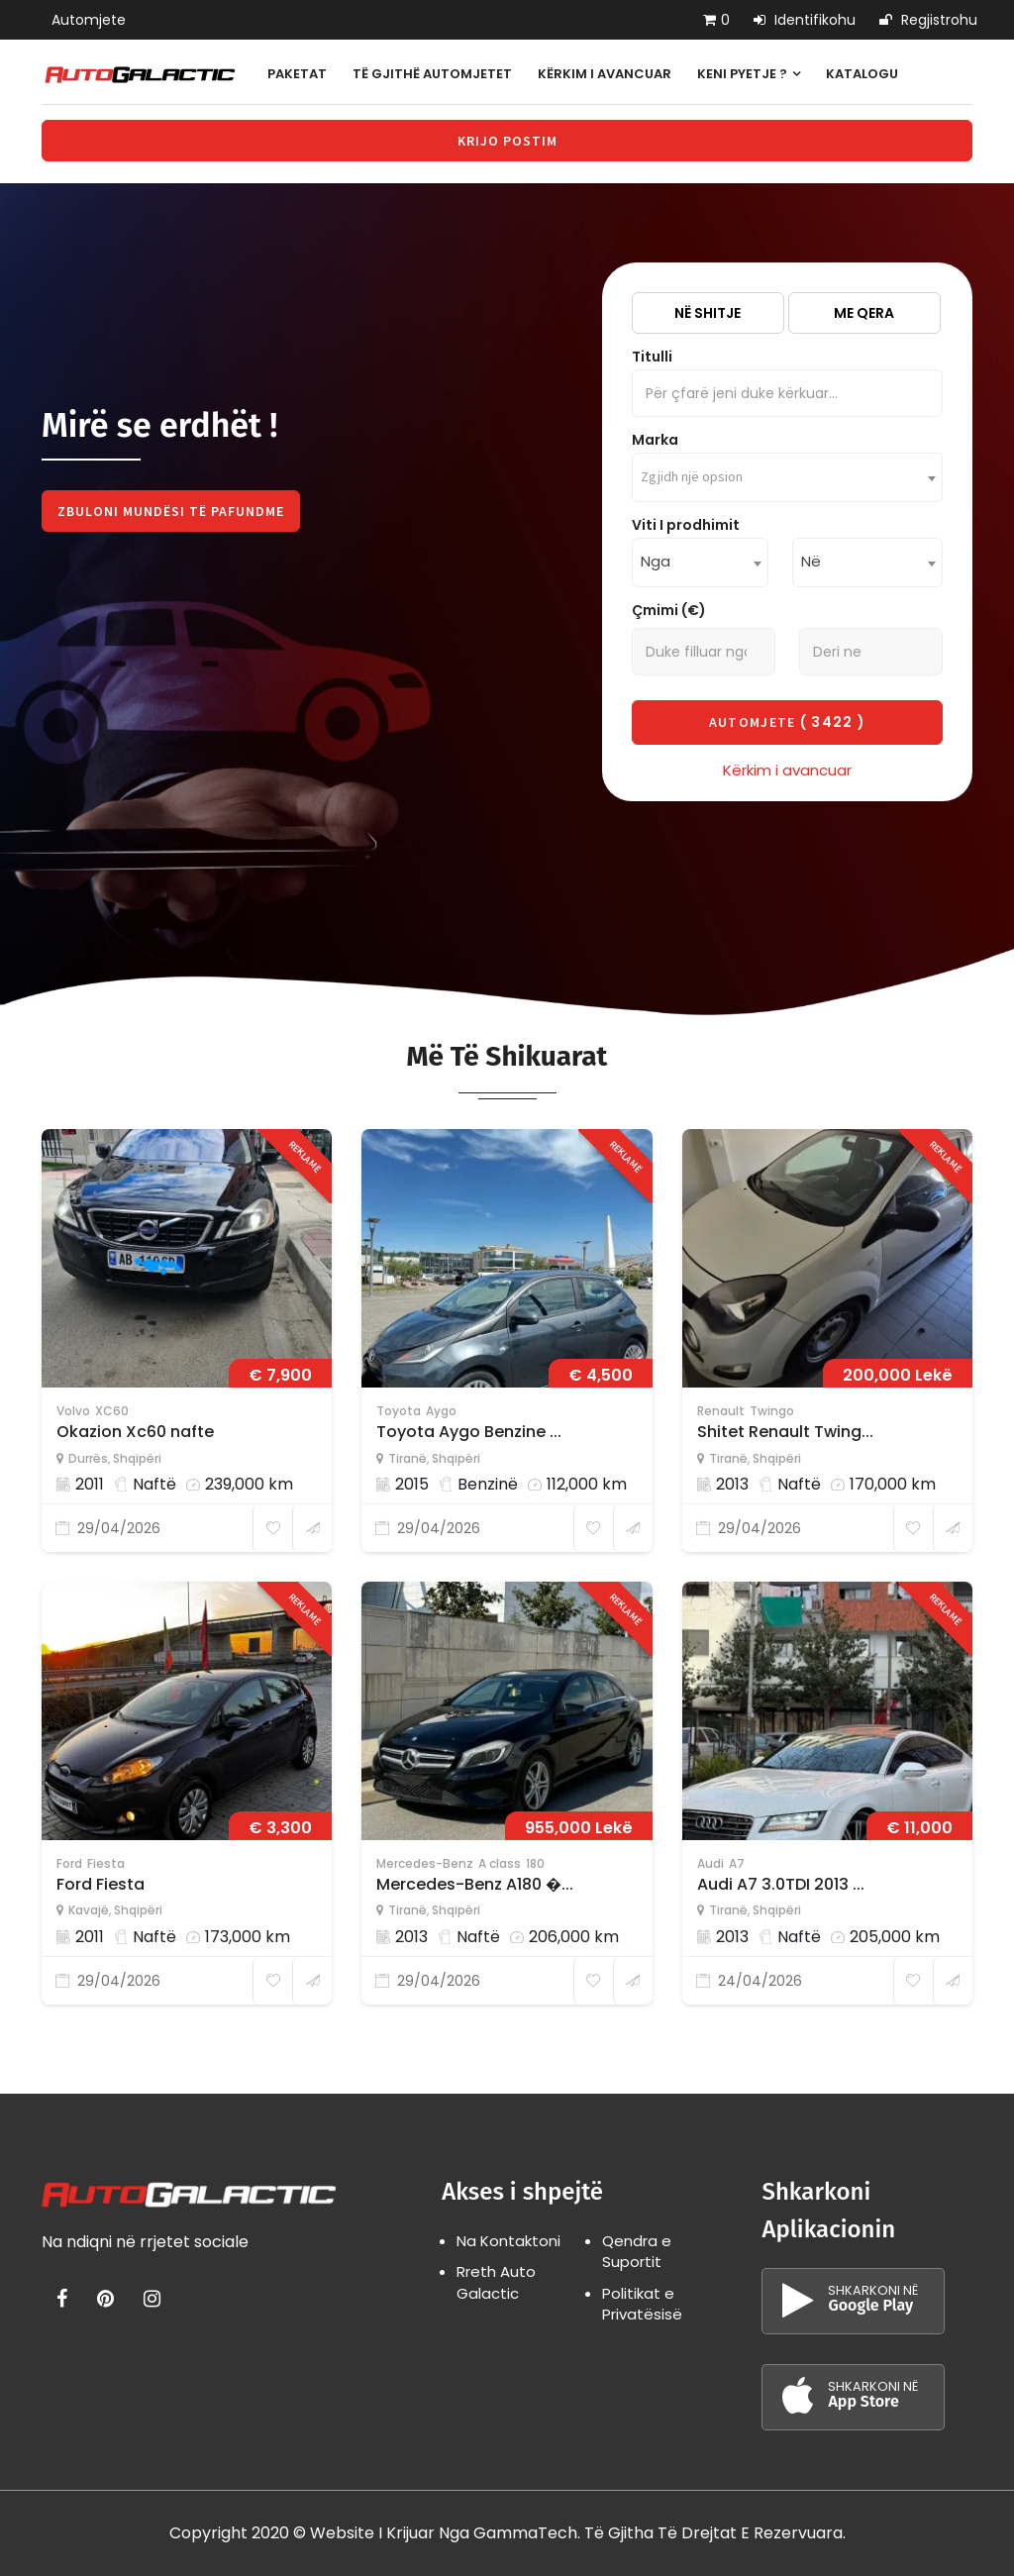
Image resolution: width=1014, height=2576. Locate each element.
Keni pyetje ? (748, 73)
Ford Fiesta (100, 1884)
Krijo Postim (507, 141)
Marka (655, 440)
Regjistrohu (928, 20)
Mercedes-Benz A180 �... (474, 1884)
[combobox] (787, 477)
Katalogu (862, 73)
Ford (69, 1863)
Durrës (88, 1458)
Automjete (88, 20)
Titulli (652, 356)
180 (535, 1863)
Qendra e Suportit (636, 2251)
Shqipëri (137, 1458)
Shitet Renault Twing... (785, 1431)
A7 (737, 1863)
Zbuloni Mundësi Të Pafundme (170, 511)
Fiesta (106, 1863)
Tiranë (407, 1458)
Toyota (398, 1410)
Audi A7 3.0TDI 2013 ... (780, 1884)
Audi (710, 1863)
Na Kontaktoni (508, 2240)
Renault (721, 1410)
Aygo (441, 1410)
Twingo (772, 1410)
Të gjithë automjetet (432, 73)
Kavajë (88, 1910)
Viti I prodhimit (686, 525)
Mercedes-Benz (424, 1863)
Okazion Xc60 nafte (135, 1431)
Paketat (297, 73)
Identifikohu (805, 20)
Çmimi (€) (669, 610)
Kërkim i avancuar (604, 73)
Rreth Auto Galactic (496, 2282)
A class (499, 1863)
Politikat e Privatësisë (642, 2303)
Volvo (73, 1410)
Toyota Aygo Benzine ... (468, 1431)
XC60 (112, 1410)
